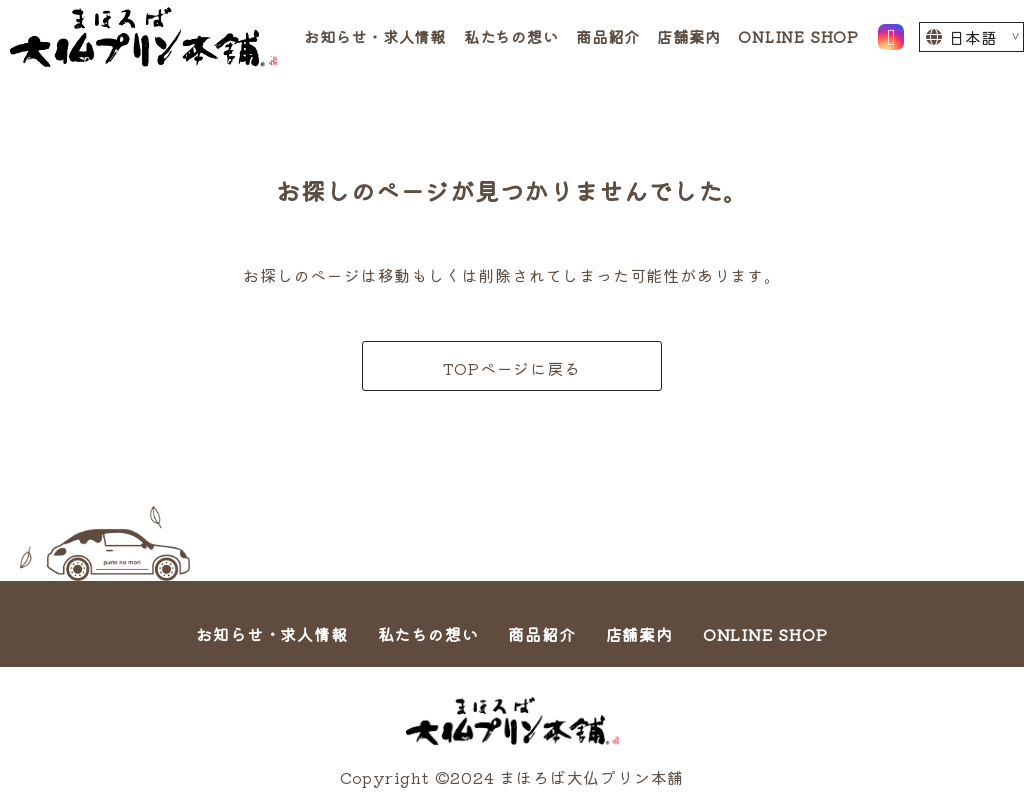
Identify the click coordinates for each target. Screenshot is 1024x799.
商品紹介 (607, 36)
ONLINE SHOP (798, 36)
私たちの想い (511, 36)
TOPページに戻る (511, 368)
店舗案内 (688, 36)
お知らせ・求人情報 (375, 36)
